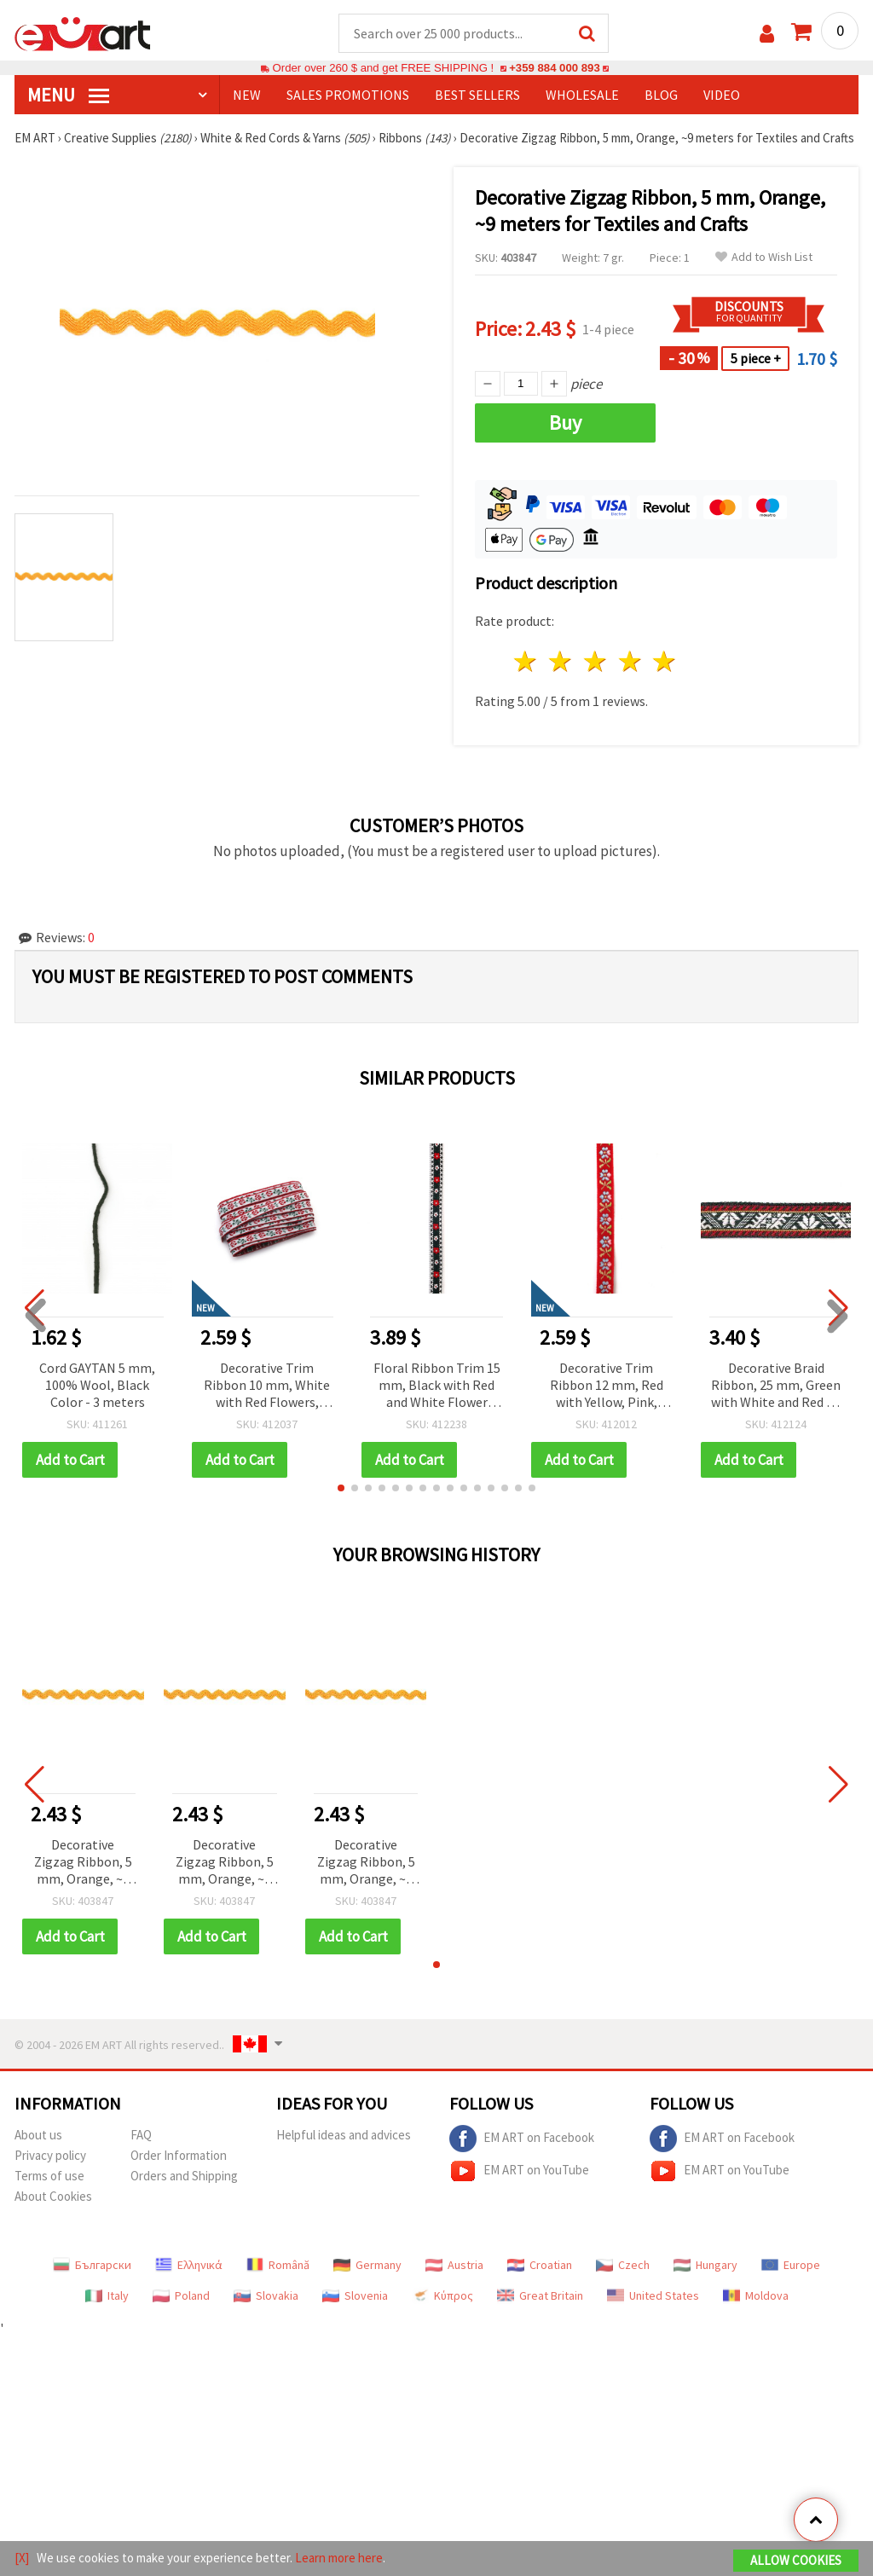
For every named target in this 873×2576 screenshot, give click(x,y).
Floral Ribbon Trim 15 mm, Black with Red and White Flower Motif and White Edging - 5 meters (436, 1386)
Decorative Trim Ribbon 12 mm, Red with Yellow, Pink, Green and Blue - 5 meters (606, 1386)
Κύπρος (442, 2295)
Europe (790, 2264)
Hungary (705, 2264)
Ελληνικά (189, 2264)
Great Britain (540, 2295)
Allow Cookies (795, 2560)
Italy (107, 2295)
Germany (367, 2264)
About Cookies (53, 2196)
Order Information (178, 2155)
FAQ (141, 2135)
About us (38, 2135)
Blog (661, 94)
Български (92, 2264)
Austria (454, 2264)
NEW (247, 94)
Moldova (756, 2295)
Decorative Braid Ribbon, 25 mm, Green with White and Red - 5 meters (776, 1386)
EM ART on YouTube (519, 2171)
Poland (181, 2295)
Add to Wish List (763, 257)
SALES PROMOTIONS (347, 94)
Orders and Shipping (184, 2176)
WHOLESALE (582, 94)
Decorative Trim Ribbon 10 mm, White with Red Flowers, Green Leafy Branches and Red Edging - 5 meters (267, 1386)
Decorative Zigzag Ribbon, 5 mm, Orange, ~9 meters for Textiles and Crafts (83, 1863)
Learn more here (339, 2558)
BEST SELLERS (477, 94)
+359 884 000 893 (554, 67)
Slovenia (355, 2295)
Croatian (539, 2264)
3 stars (595, 661)
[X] (21, 2558)
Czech (623, 2264)
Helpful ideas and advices (343, 2135)
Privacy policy (50, 2155)
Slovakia (266, 2295)
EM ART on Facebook (521, 2138)
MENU (68, 95)
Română (277, 2264)
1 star (526, 661)
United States (653, 2295)
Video (721, 94)
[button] (341, 1488)
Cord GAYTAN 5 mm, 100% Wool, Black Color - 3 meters (97, 1384)
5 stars (665, 661)
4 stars (630, 661)
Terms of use (49, 2176)
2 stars (561, 661)
